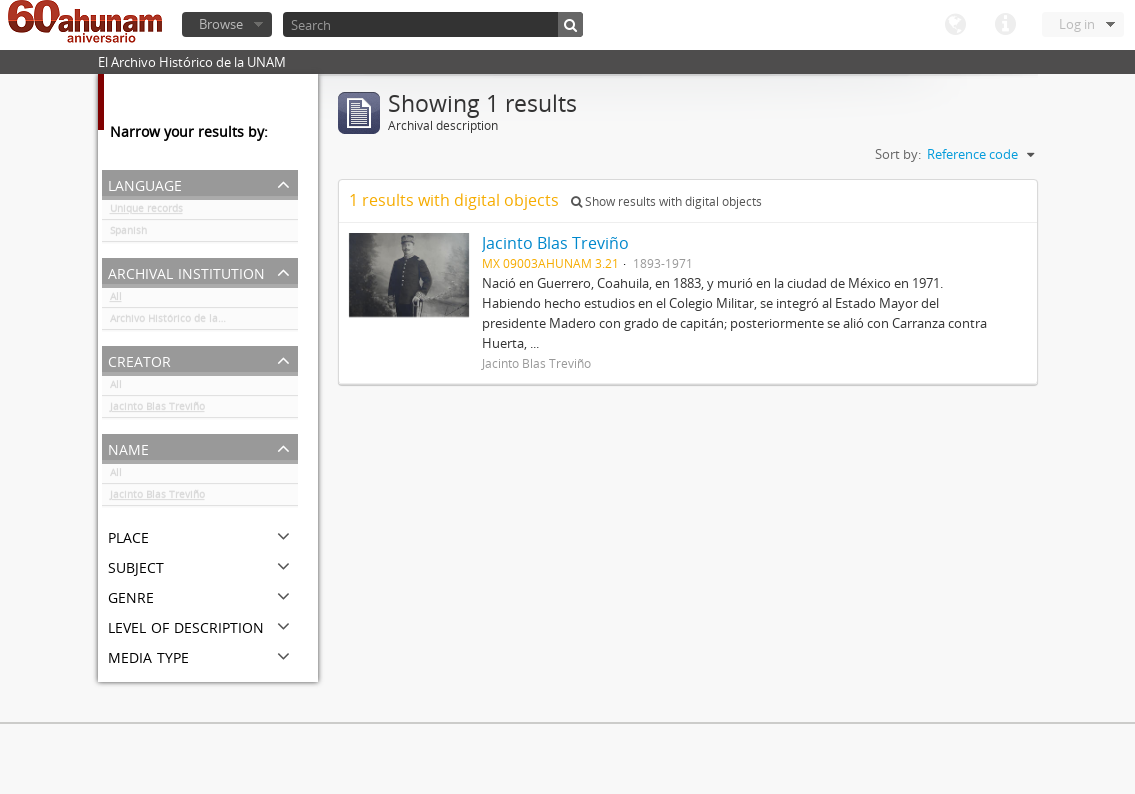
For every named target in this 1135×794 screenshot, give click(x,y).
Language (955, 25)
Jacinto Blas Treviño (157, 410)
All (116, 300)
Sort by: (898, 154)
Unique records (146, 212)
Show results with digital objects (666, 201)
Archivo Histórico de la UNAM (180, 322)
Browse (221, 24)
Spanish (128, 234)
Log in (1077, 24)
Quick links (1005, 25)
